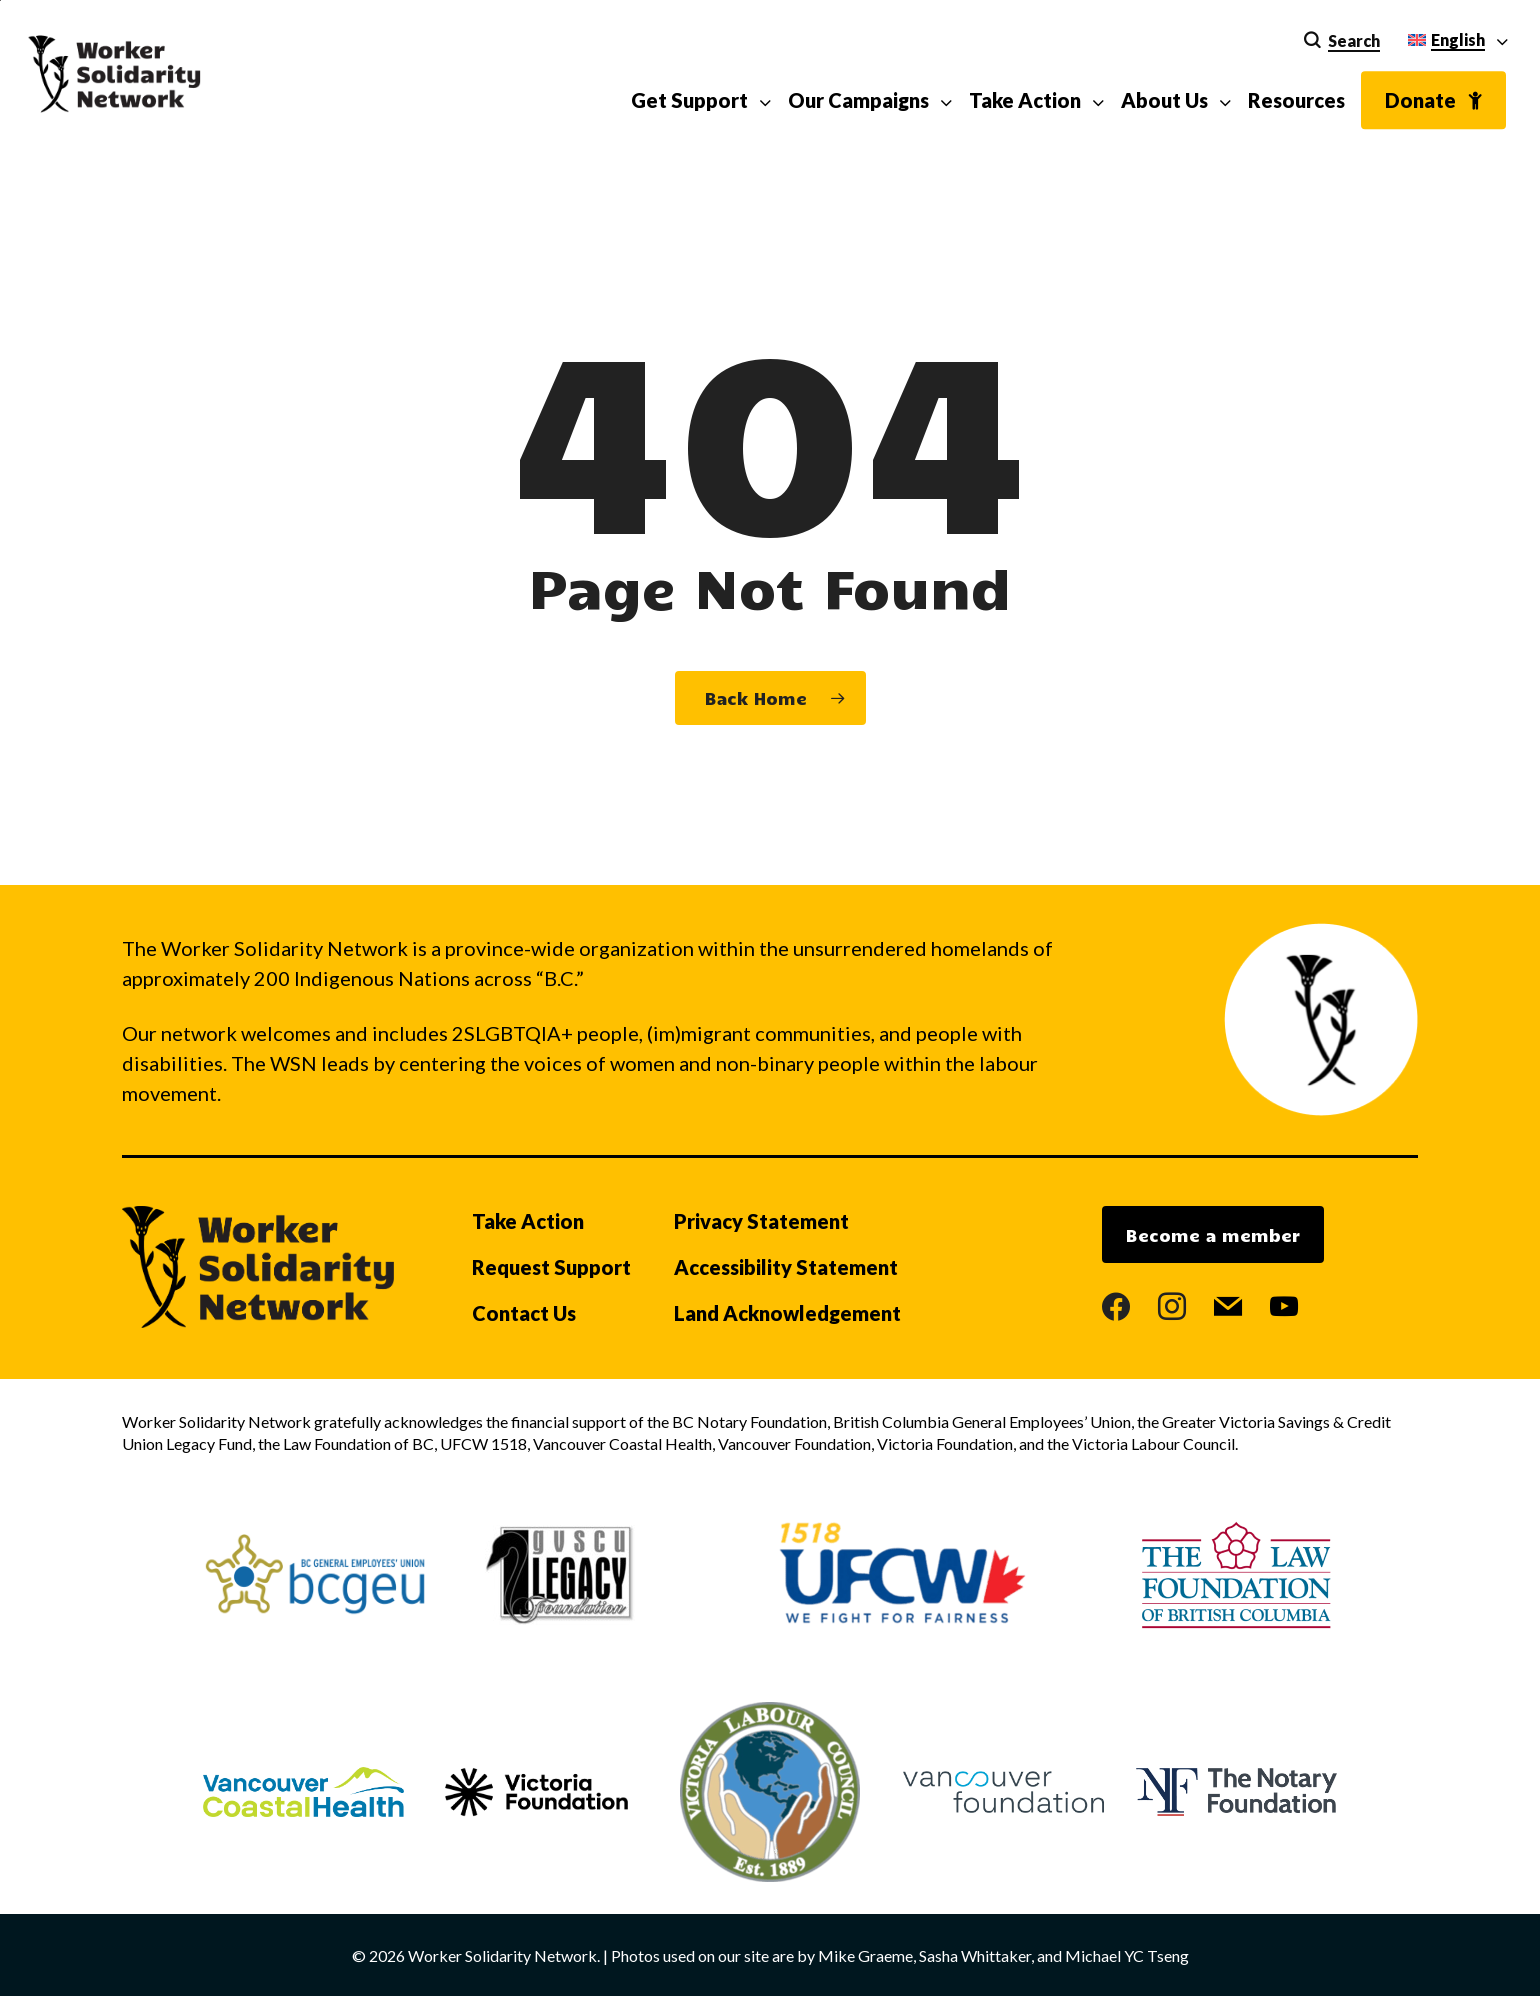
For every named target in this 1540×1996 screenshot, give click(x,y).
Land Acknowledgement (787, 1313)
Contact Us (524, 1313)
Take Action (528, 1221)
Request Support (551, 1267)
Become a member (1213, 1235)
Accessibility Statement (786, 1267)
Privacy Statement (761, 1221)
